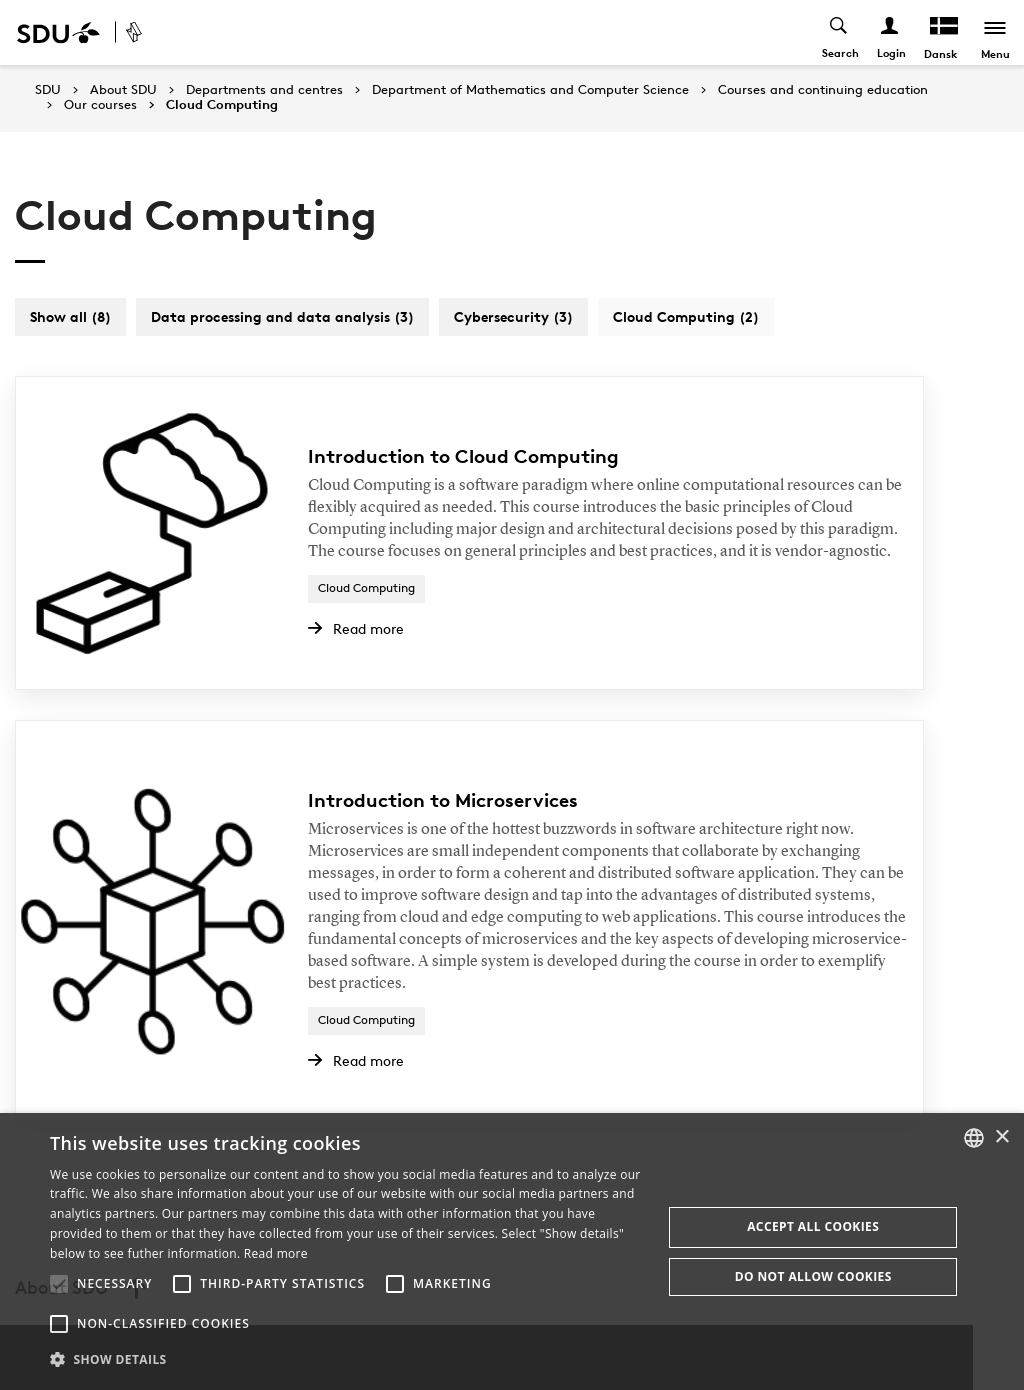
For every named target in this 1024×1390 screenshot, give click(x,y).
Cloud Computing (222, 105)
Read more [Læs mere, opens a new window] (276, 1253)
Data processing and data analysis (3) (282, 316)
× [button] (1001, 1137)
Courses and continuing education (823, 90)
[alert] (512, 1251)
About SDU (123, 90)
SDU (48, 89)
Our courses (100, 105)
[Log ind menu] (888, 32)
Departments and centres (264, 90)
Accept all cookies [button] (813, 1226)
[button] (59, 1284)
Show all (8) (70, 316)
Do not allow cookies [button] (813, 1276)
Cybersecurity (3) (513, 316)
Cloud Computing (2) (686, 316)
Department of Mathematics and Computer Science (530, 90)
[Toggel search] (837, 32)
